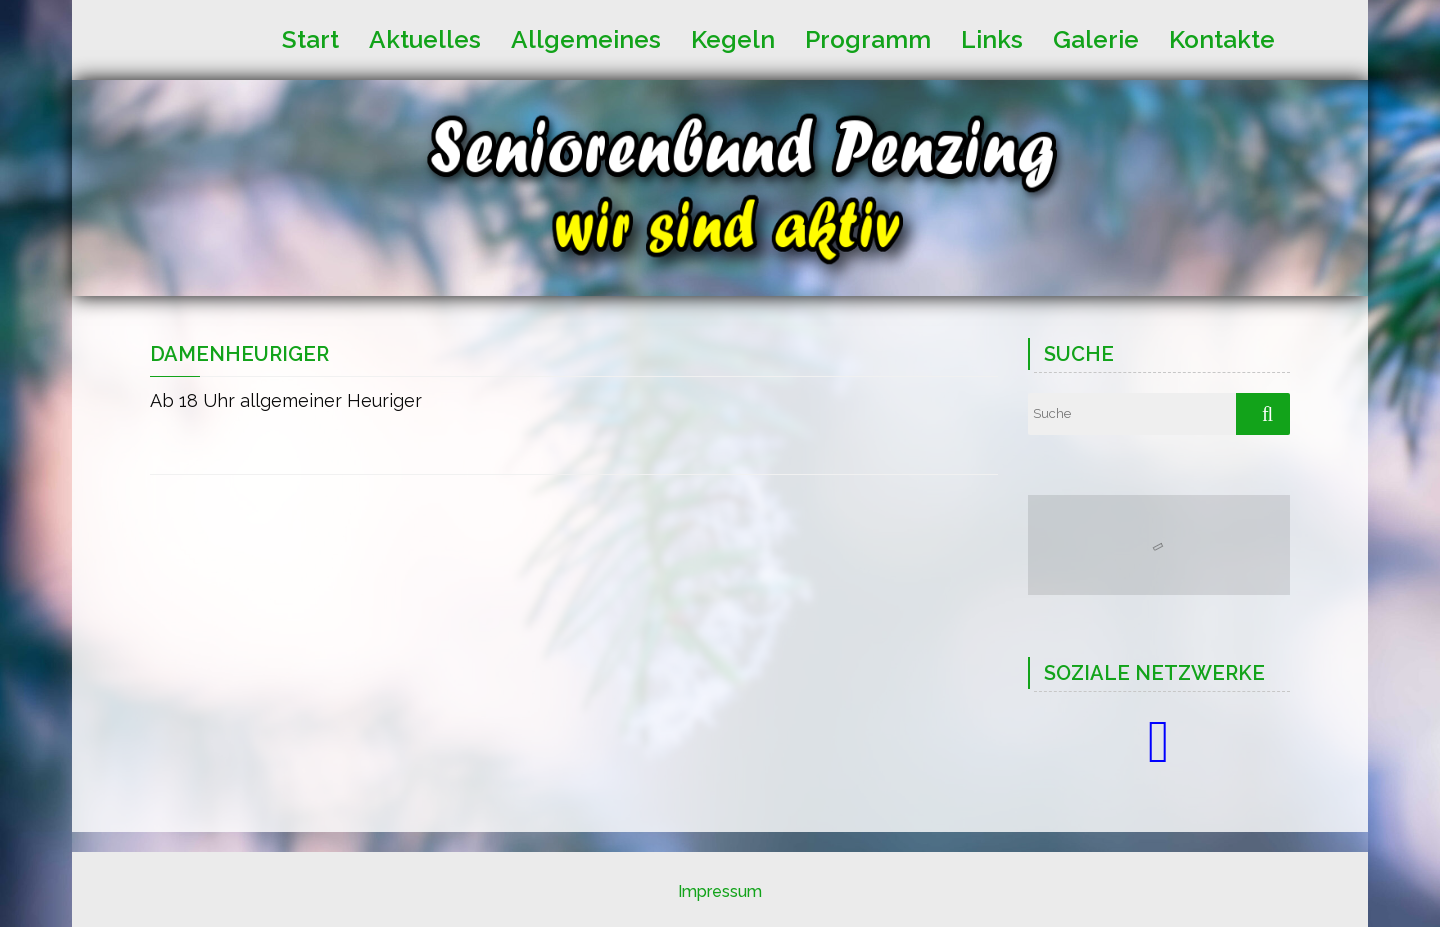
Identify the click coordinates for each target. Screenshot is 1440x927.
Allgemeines (586, 37)
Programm (868, 37)
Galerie (1096, 37)
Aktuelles (425, 37)
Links (992, 37)
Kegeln (733, 37)
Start (310, 37)
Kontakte (1222, 37)
